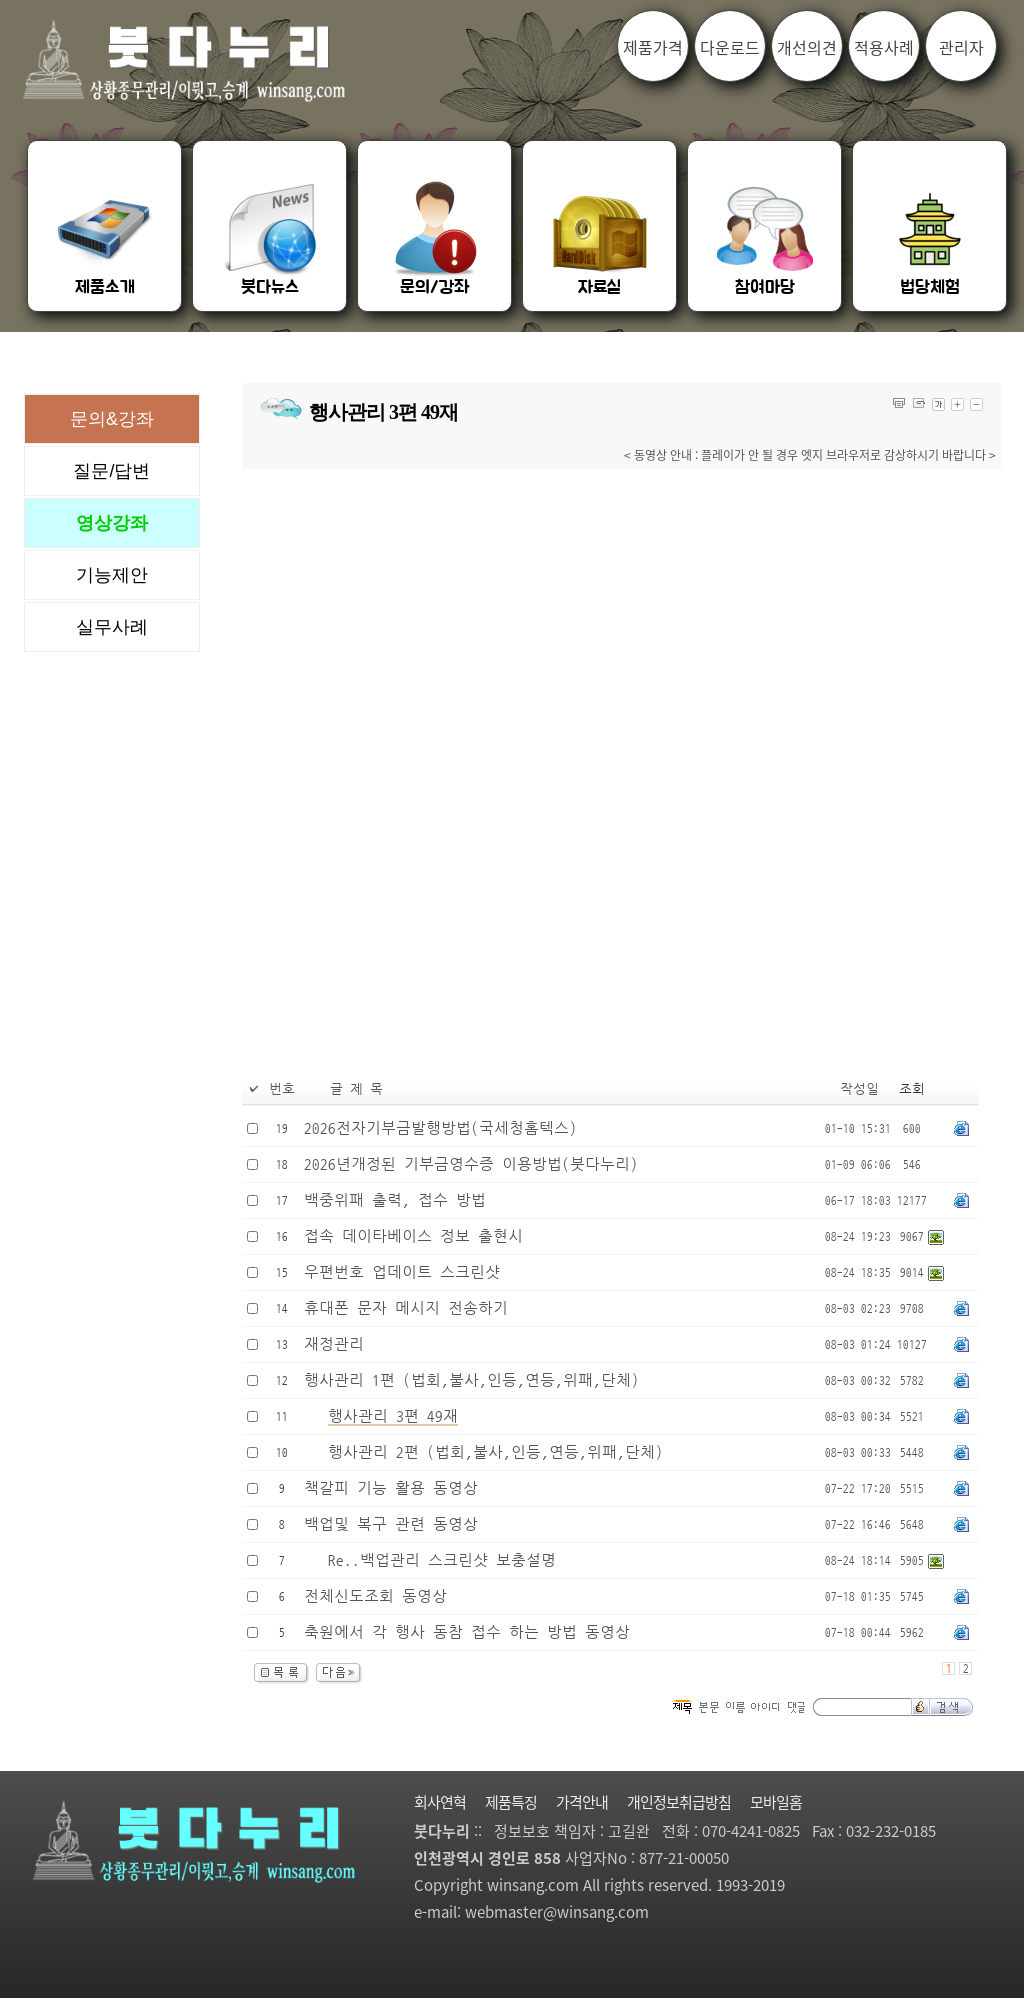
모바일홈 (776, 1802)
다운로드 (730, 47)
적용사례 (884, 47)
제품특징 (511, 1802)
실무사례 (112, 627)
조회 (912, 1089)
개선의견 (807, 47)
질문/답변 (111, 471)
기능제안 (112, 575)
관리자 (961, 47)
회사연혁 (440, 1802)
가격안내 (582, 1802)
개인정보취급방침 (679, 1802)
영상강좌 (112, 523)
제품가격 (653, 47)
